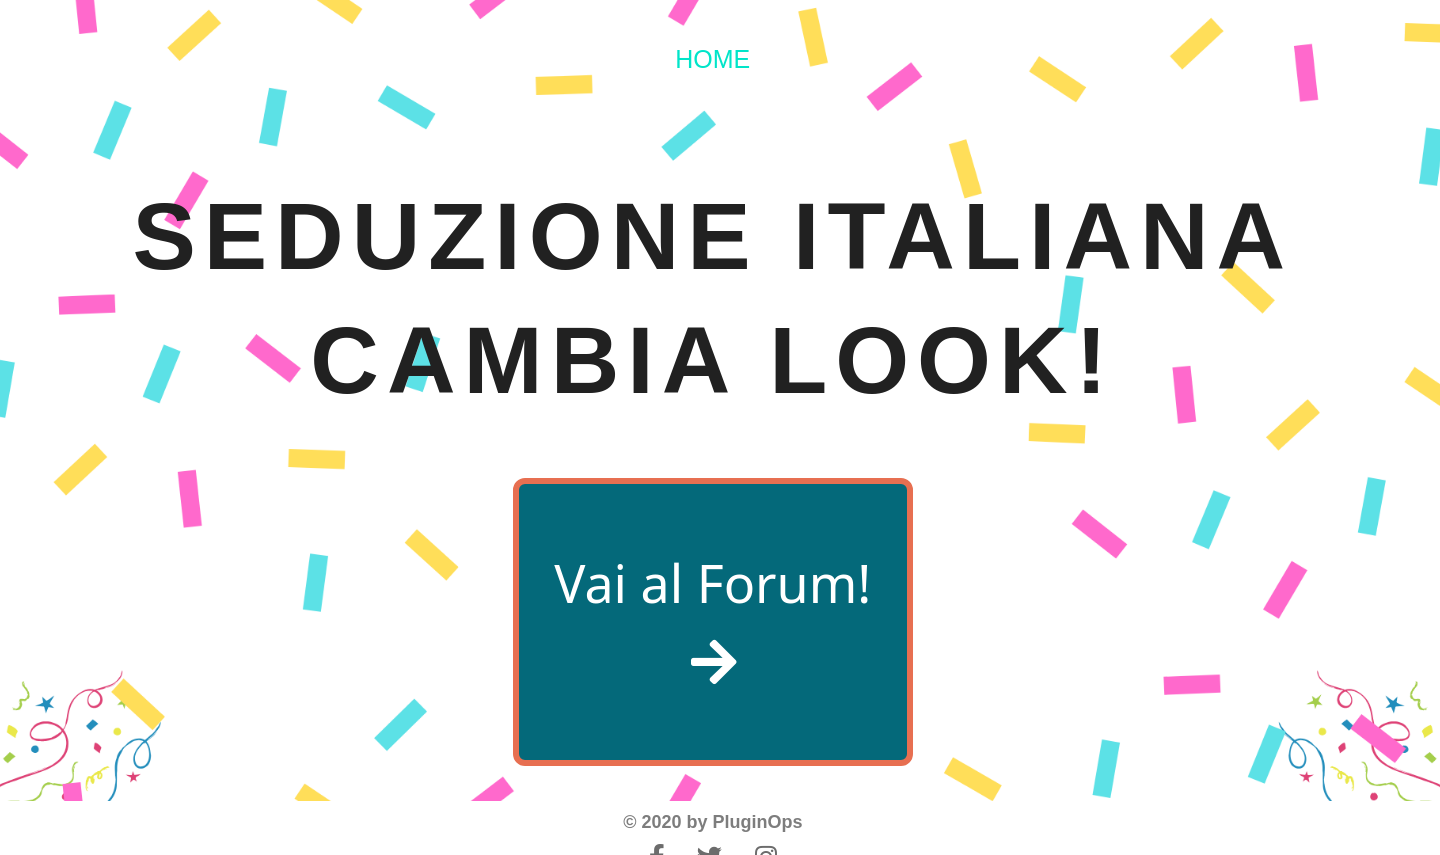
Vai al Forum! (712, 617)
